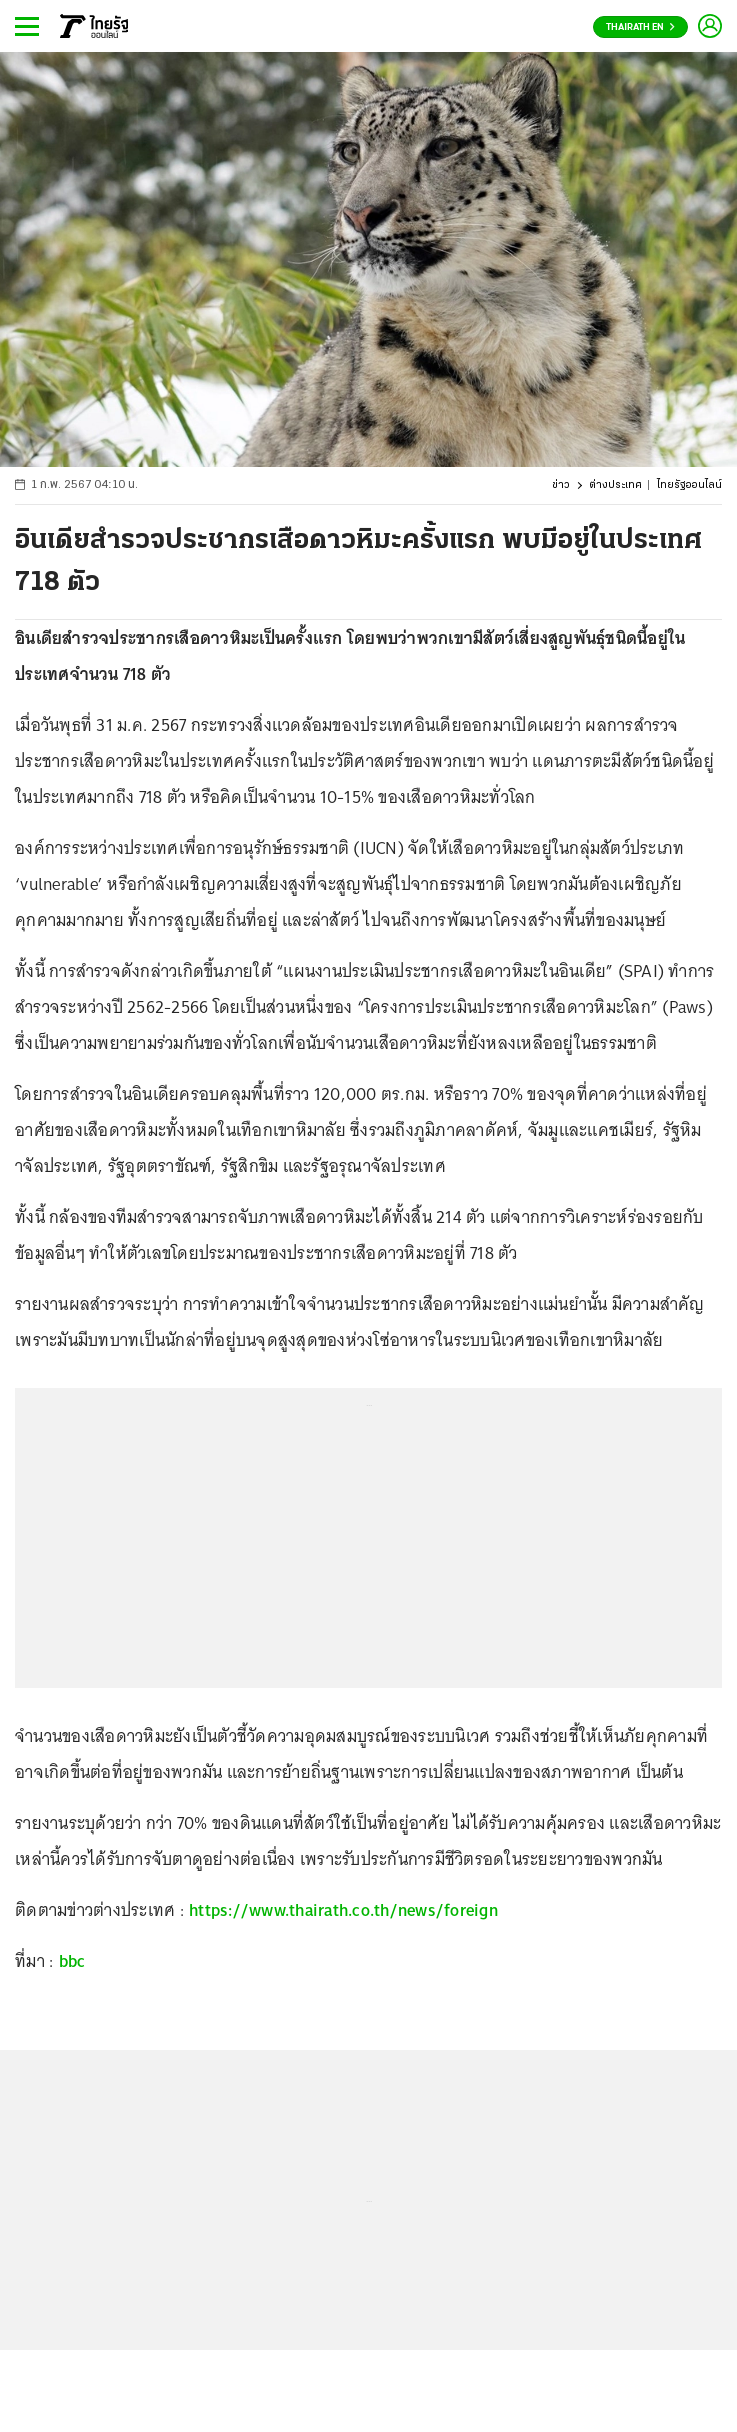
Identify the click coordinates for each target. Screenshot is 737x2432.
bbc (72, 1961)
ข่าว (561, 485)
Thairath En (640, 27)
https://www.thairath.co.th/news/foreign (343, 1910)
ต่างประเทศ (615, 485)
